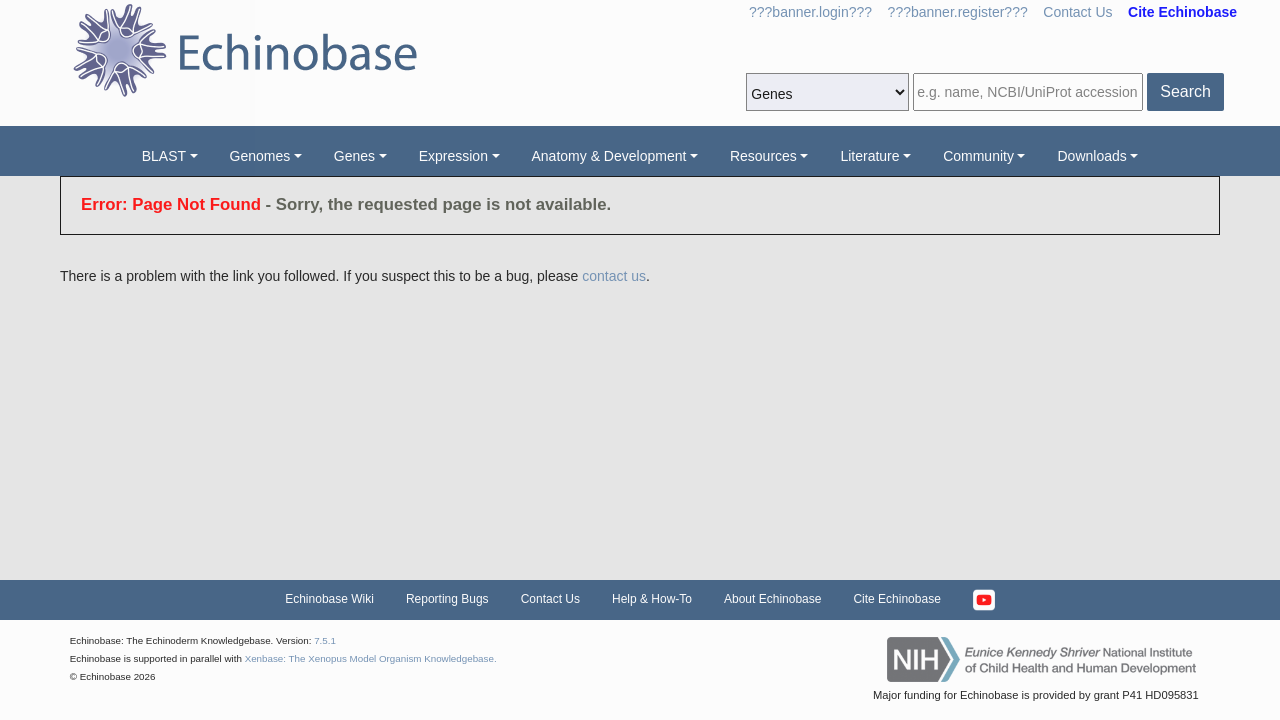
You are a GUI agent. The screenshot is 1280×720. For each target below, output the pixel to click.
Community (978, 156)
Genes (354, 156)
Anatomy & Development (609, 156)
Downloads (1091, 156)
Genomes (260, 156)
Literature (869, 156)
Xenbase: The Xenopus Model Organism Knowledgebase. (371, 658)
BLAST (164, 156)
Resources (763, 156)
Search (1185, 91)
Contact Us (1077, 12)
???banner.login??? (810, 12)
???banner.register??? (958, 12)
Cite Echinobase (896, 599)
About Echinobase (772, 599)
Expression (453, 156)
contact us (614, 276)
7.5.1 (325, 640)
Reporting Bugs (447, 599)
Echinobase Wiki (329, 599)
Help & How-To (652, 599)
